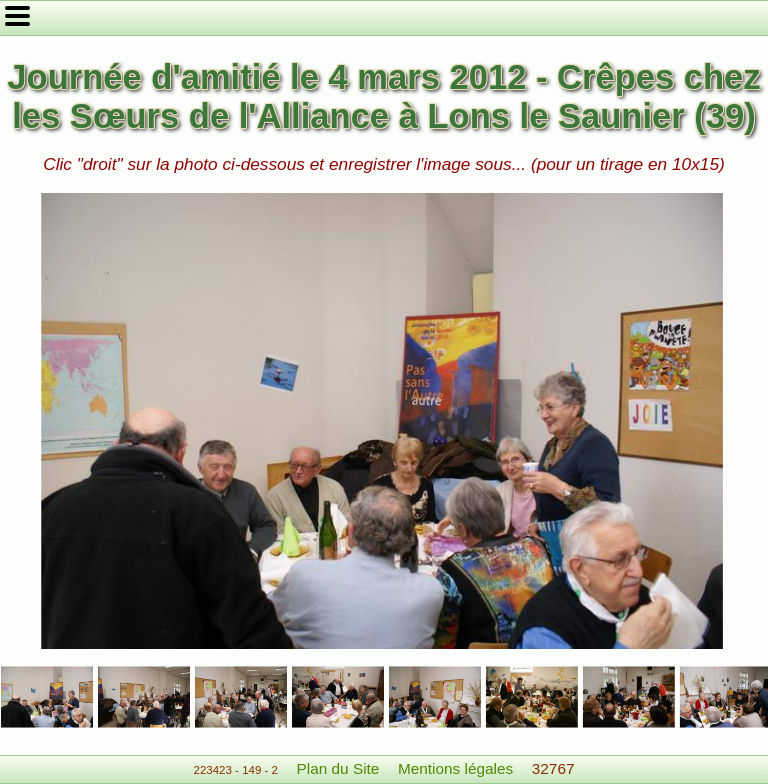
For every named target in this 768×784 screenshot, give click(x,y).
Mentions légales (455, 768)
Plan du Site (338, 768)
